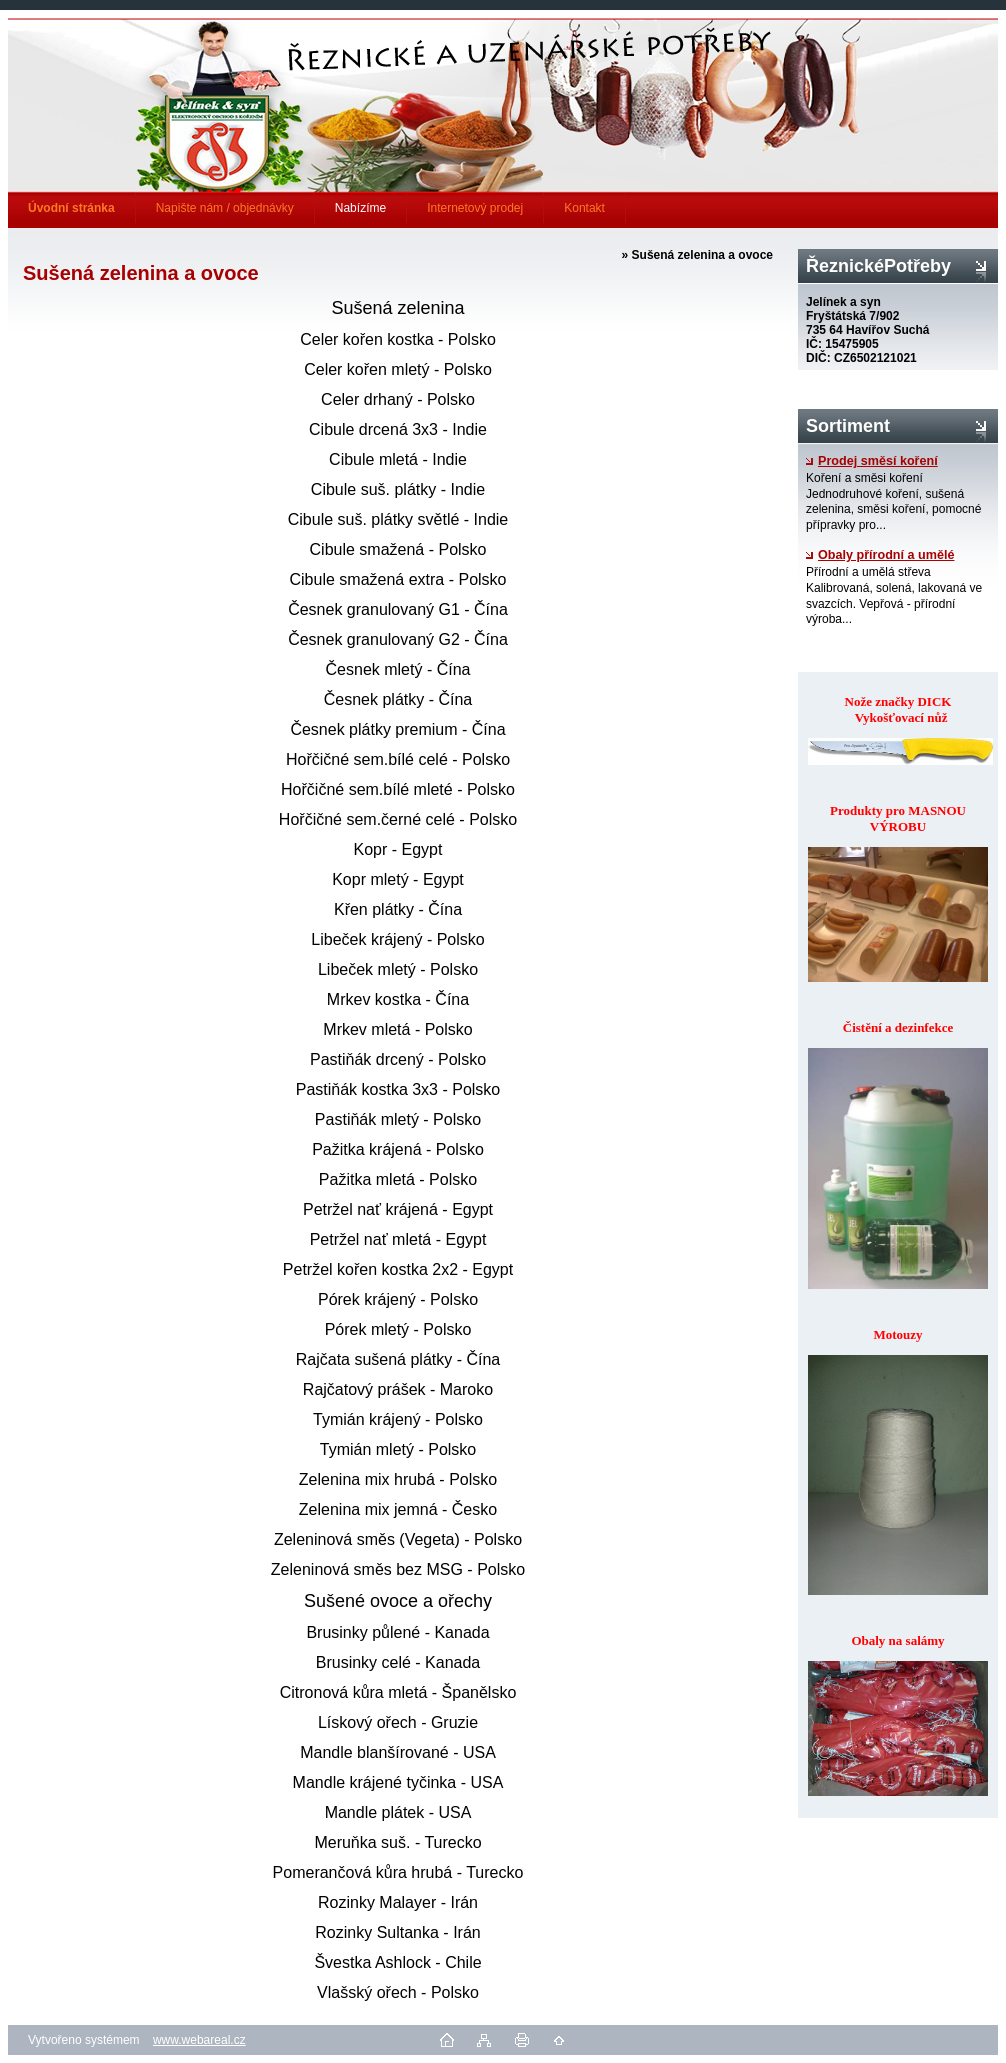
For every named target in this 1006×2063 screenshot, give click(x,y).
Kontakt (584, 208)
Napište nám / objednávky (225, 208)
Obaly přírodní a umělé (880, 555)
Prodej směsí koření (872, 461)
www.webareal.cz (199, 2040)
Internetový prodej (475, 208)
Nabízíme (360, 208)
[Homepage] (72, 208)
